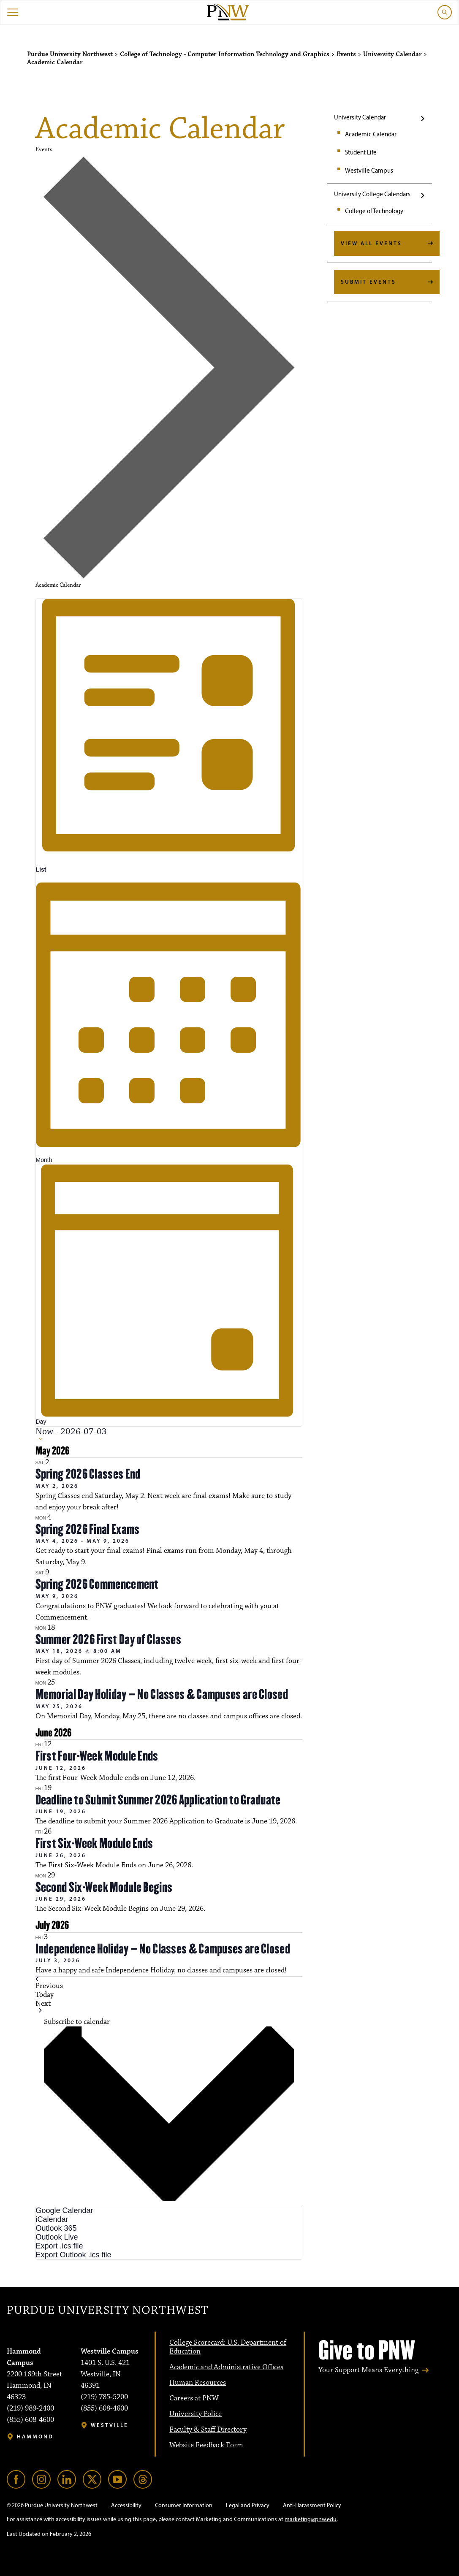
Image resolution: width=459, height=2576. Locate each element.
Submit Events (368, 281)
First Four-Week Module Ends (96, 1756)
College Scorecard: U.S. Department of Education (227, 2347)
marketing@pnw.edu (311, 2519)
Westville (109, 2425)
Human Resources (197, 2382)
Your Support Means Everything (368, 2370)
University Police (195, 2414)
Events (43, 149)
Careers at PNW (194, 2398)
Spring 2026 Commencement (97, 1584)
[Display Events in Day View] (169, 1295)
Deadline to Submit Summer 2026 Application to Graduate (158, 1800)
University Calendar (360, 117)
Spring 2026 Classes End (88, 1474)
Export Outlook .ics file (73, 2255)
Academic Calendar (371, 134)
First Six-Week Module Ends (94, 1843)
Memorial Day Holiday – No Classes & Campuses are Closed (161, 1694)
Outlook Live (57, 2237)
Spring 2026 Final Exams (87, 1529)
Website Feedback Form (206, 2445)
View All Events (371, 243)
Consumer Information (183, 2505)
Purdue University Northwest (107, 2311)
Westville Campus (369, 170)
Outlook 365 (56, 2228)
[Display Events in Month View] (169, 1019)
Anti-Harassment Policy (312, 2505)
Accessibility (126, 2505)
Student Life (361, 152)
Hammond (35, 2436)
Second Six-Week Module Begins (104, 1887)
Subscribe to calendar (77, 2022)
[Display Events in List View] (169, 736)
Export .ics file (59, 2246)
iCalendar (52, 2219)
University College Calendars (372, 194)
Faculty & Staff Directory (208, 2429)
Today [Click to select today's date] (44, 1994)
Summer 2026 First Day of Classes (108, 1639)
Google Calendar (64, 2210)
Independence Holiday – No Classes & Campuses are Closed (163, 1949)
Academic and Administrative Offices (226, 2367)
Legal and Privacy (247, 2505)
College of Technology (374, 211)
